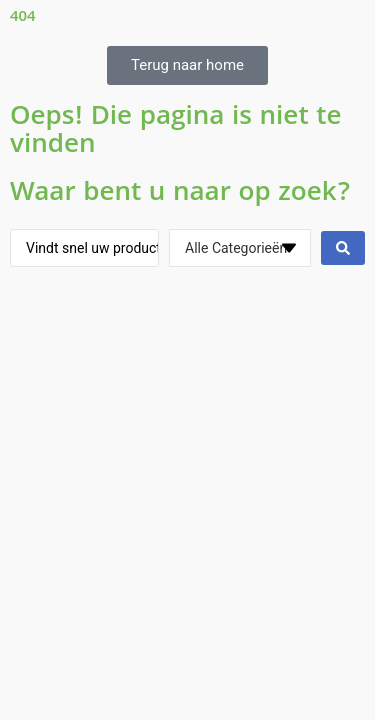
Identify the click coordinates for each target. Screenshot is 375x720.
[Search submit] (343, 248)
